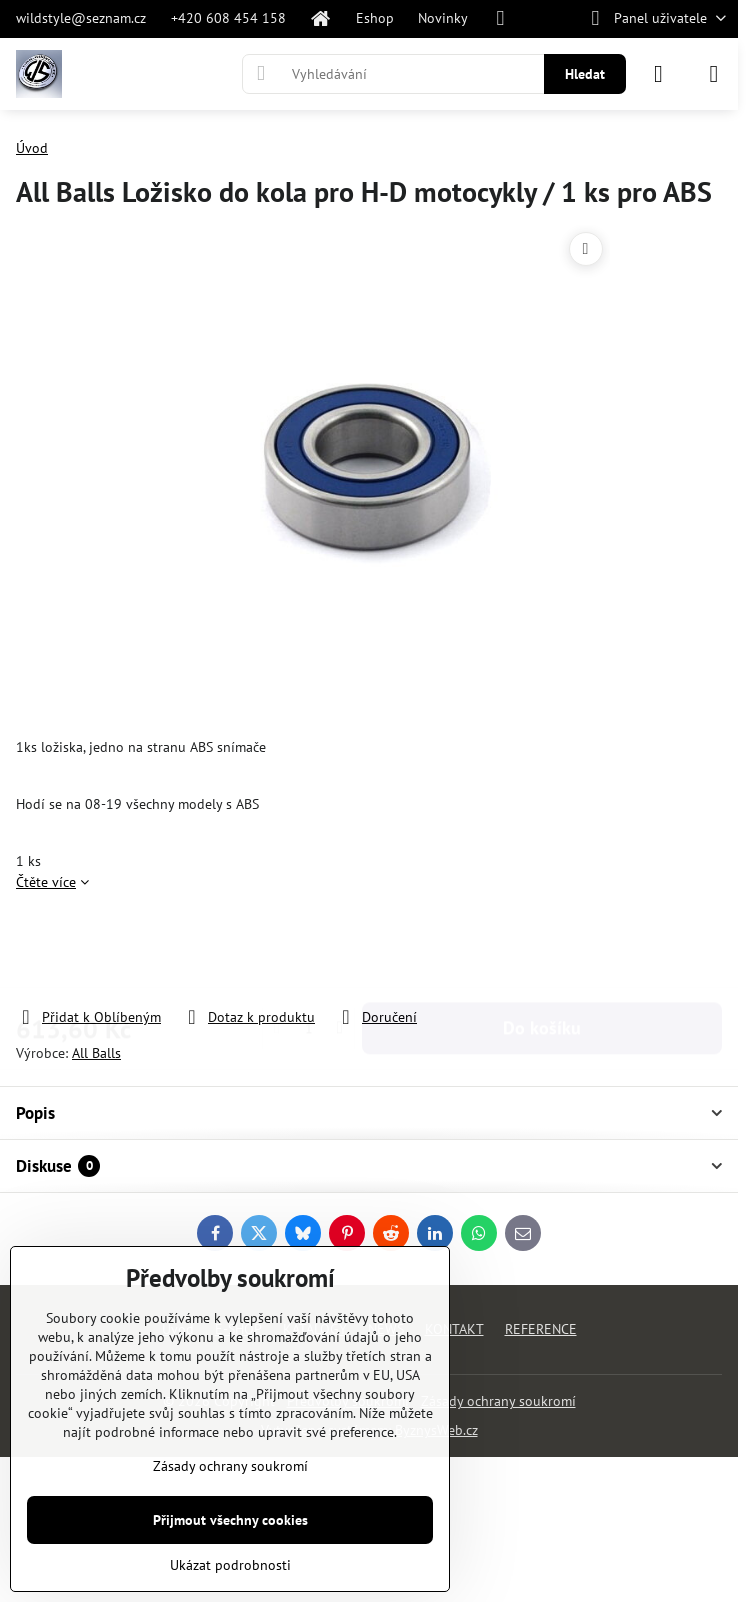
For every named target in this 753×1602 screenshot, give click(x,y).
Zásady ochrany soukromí (498, 1401)
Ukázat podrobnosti (230, 1565)
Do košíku (542, 949)
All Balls (96, 1053)
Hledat (585, 74)
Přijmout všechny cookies (230, 1520)
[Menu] (714, 74)
